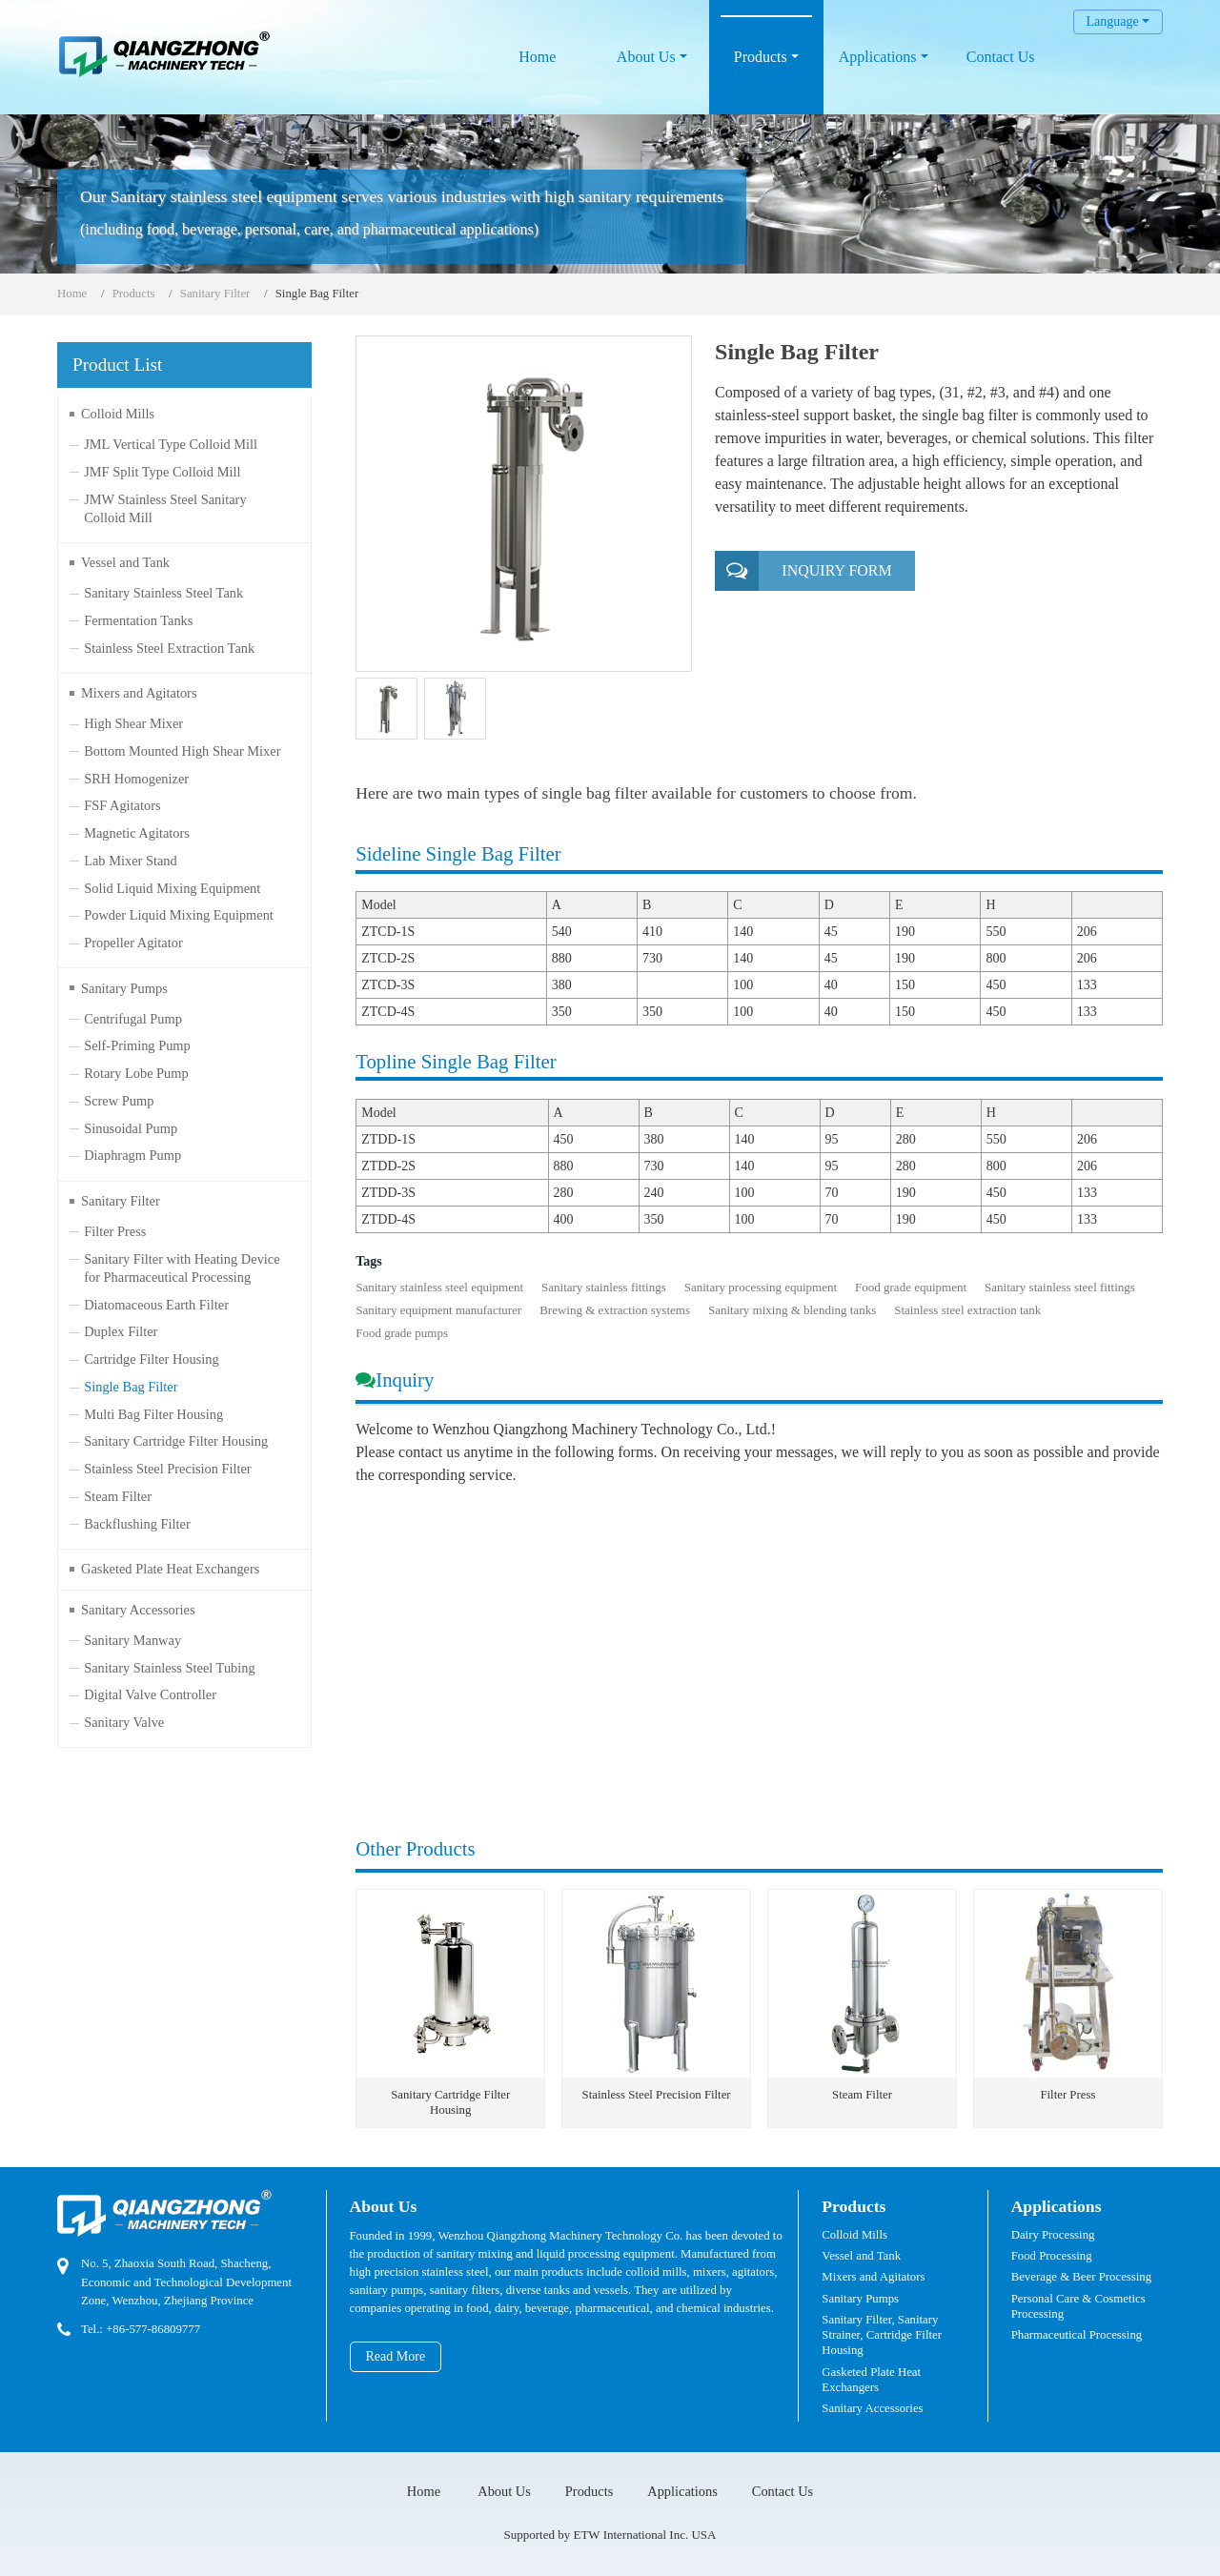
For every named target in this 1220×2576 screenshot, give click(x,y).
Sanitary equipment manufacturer (438, 1310)
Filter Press (1067, 2094)
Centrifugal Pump (133, 1018)
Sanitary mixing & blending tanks (792, 1310)
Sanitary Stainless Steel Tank (163, 592)
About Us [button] (646, 57)
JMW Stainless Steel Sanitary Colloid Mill (165, 508)
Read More (396, 2356)
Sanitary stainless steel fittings (1060, 1287)
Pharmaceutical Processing (1077, 2335)
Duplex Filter (120, 1331)
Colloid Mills (117, 413)
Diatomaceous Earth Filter (156, 1304)
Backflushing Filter (137, 1523)
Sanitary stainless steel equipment (439, 1287)
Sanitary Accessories (138, 1609)
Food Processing (1051, 2255)
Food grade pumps (402, 1333)
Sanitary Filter (215, 293)
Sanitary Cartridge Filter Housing (450, 2102)
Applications (1056, 2206)
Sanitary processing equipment (760, 1287)
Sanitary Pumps (124, 988)
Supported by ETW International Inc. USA (610, 2534)
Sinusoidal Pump (130, 1128)
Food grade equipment (910, 1287)
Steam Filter (862, 2094)
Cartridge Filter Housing (151, 1359)
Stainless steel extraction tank (967, 1310)
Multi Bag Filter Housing (153, 1414)
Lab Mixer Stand (130, 860)
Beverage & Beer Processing (1081, 2276)
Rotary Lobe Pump (136, 1073)
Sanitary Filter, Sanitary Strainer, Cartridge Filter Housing (882, 2335)
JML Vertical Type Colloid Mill (170, 444)
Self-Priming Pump (137, 1045)
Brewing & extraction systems (614, 1310)
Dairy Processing (1053, 2234)
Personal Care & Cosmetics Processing (1078, 2306)
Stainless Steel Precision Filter (656, 2094)
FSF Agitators (122, 805)
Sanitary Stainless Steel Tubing (169, 1667)
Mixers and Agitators (139, 692)
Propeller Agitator (133, 942)
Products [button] (760, 57)
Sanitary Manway (132, 1640)
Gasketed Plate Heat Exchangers (170, 1568)
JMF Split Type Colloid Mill (162, 471)
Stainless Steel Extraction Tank (169, 648)
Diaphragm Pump (132, 1155)
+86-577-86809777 (153, 2329)
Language (1112, 21)
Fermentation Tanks (138, 620)
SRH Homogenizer (136, 778)
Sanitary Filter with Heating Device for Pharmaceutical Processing (181, 1268)
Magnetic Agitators (137, 833)
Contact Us (1000, 57)
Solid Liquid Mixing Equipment (172, 888)
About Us (383, 2206)
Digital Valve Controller (150, 1694)
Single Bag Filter (130, 1386)
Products (133, 293)
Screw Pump (118, 1100)
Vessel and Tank (125, 562)
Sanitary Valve (124, 1722)
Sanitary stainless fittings (603, 1287)
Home (537, 57)
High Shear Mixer (133, 723)
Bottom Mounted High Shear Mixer (182, 751)
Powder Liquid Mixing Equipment (179, 915)
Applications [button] (878, 57)
